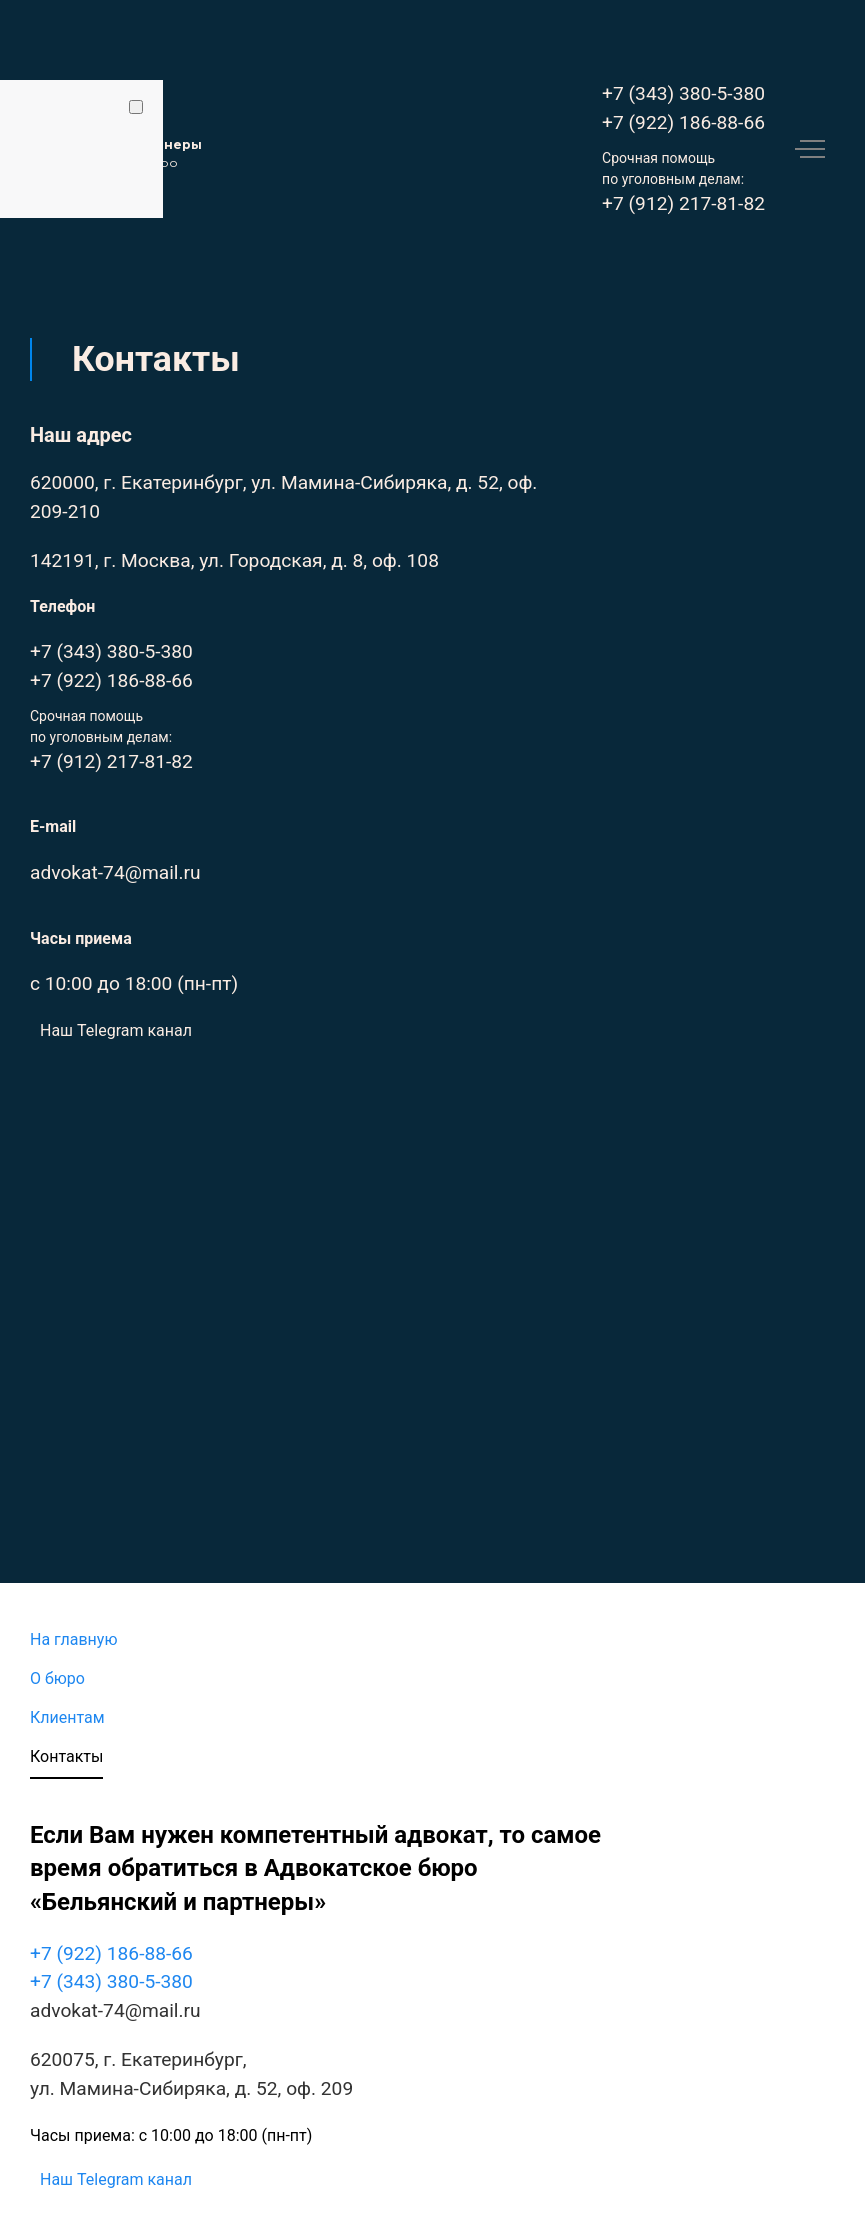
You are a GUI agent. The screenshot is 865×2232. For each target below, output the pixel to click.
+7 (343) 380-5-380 (683, 93)
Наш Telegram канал (116, 1030)
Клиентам (67, 1717)
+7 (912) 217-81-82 (683, 203)
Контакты (66, 1756)
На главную (73, 1639)
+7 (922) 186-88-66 (683, 122)
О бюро (57, 1678)
